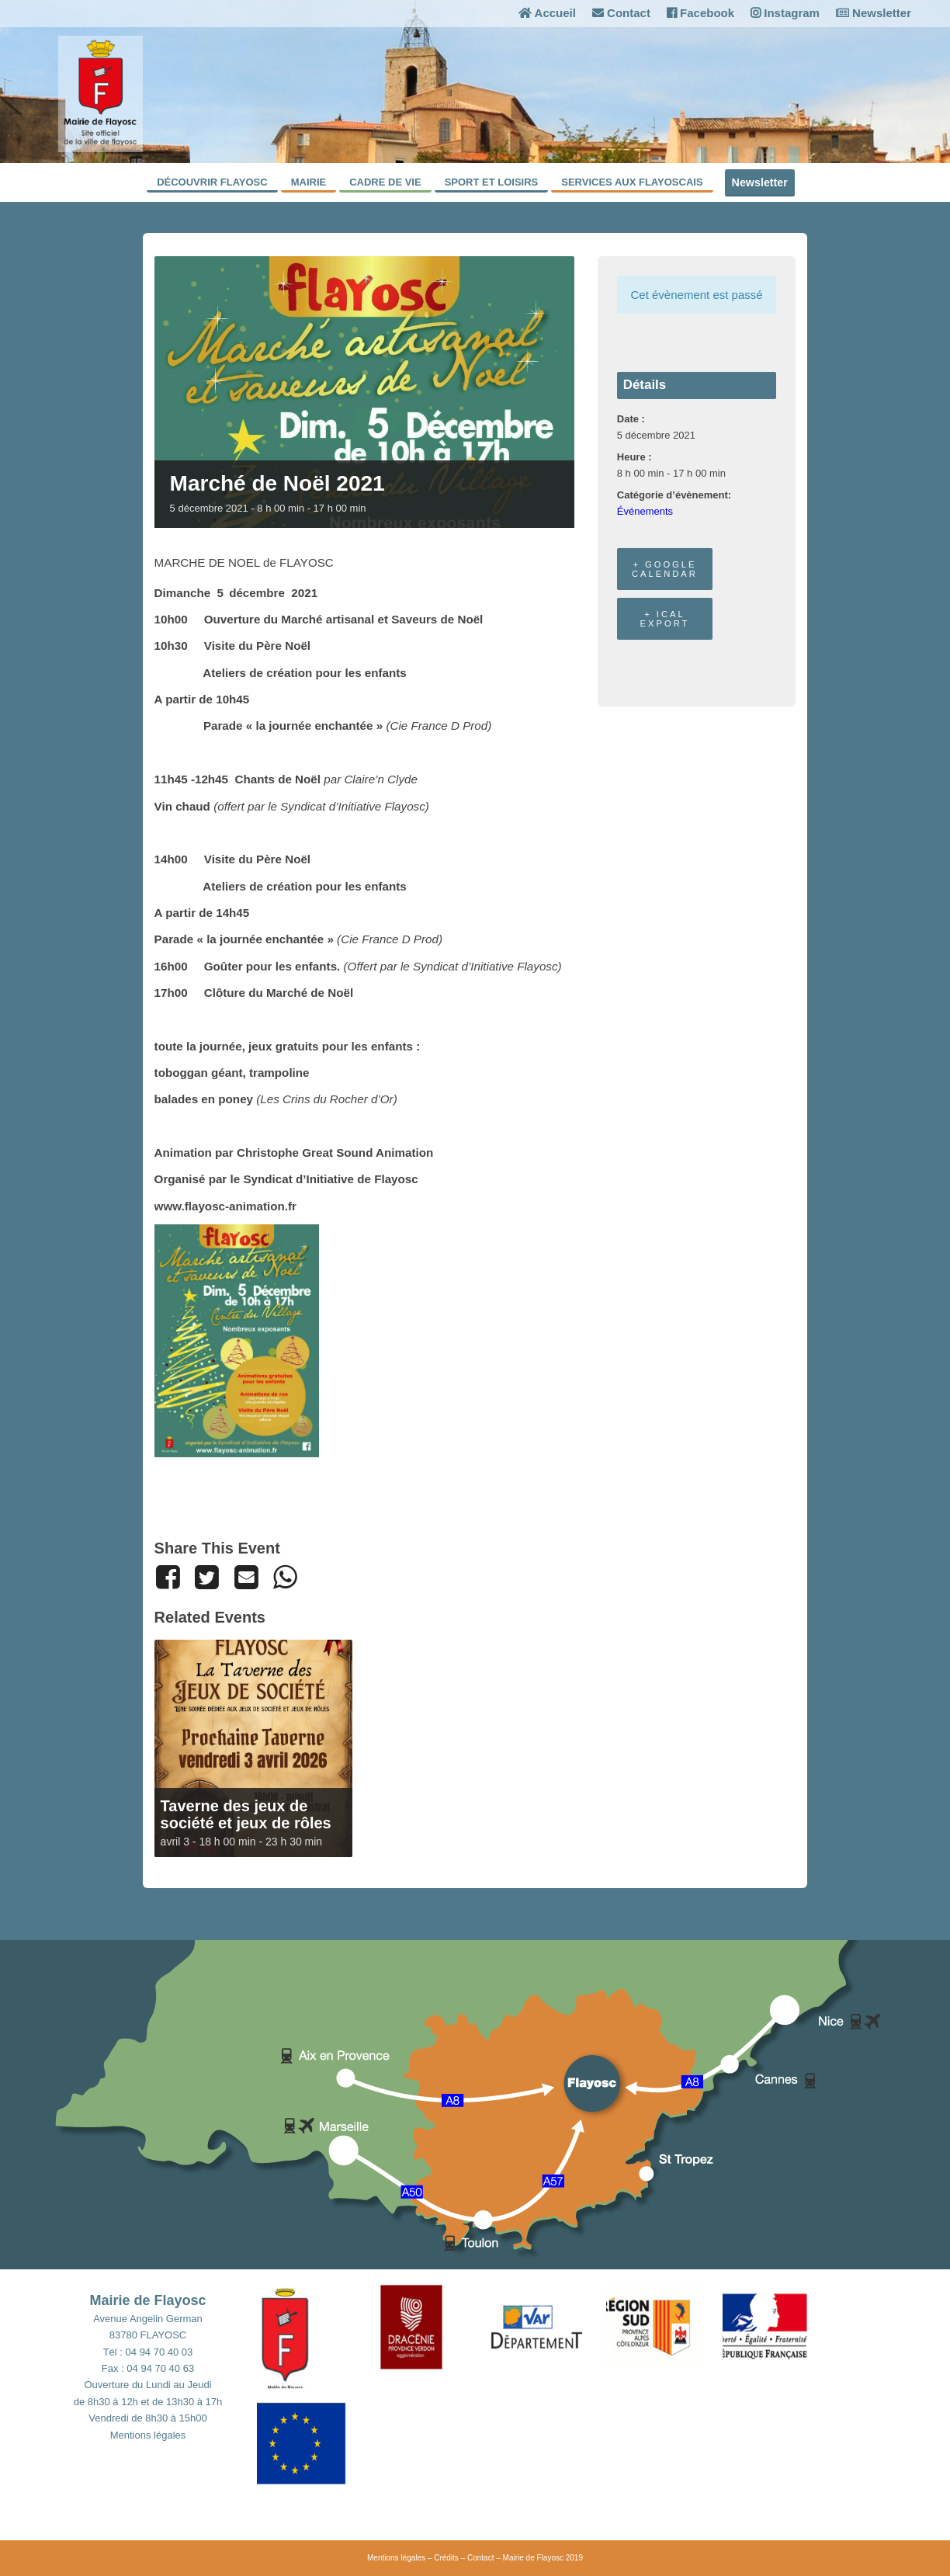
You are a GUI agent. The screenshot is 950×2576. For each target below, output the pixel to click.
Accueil (547, 12)
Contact (621, 12)
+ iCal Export (665, 618)
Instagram (785, 12)
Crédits (446, 2557)
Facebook (700, 12)
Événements (645, 511)
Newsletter (873, 12)
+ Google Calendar (665, 569)
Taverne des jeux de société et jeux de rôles (246, 1814)
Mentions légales (148, 2435)
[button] (315, 2335)
